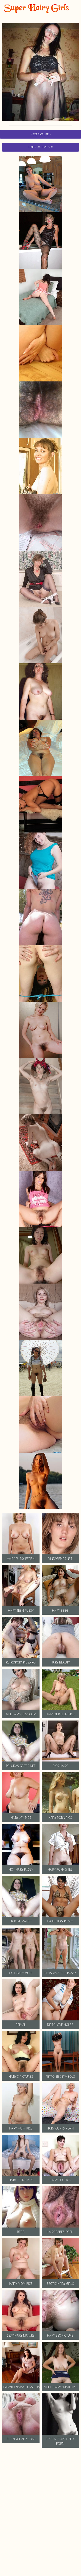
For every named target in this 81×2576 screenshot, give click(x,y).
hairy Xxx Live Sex (41, 147)
